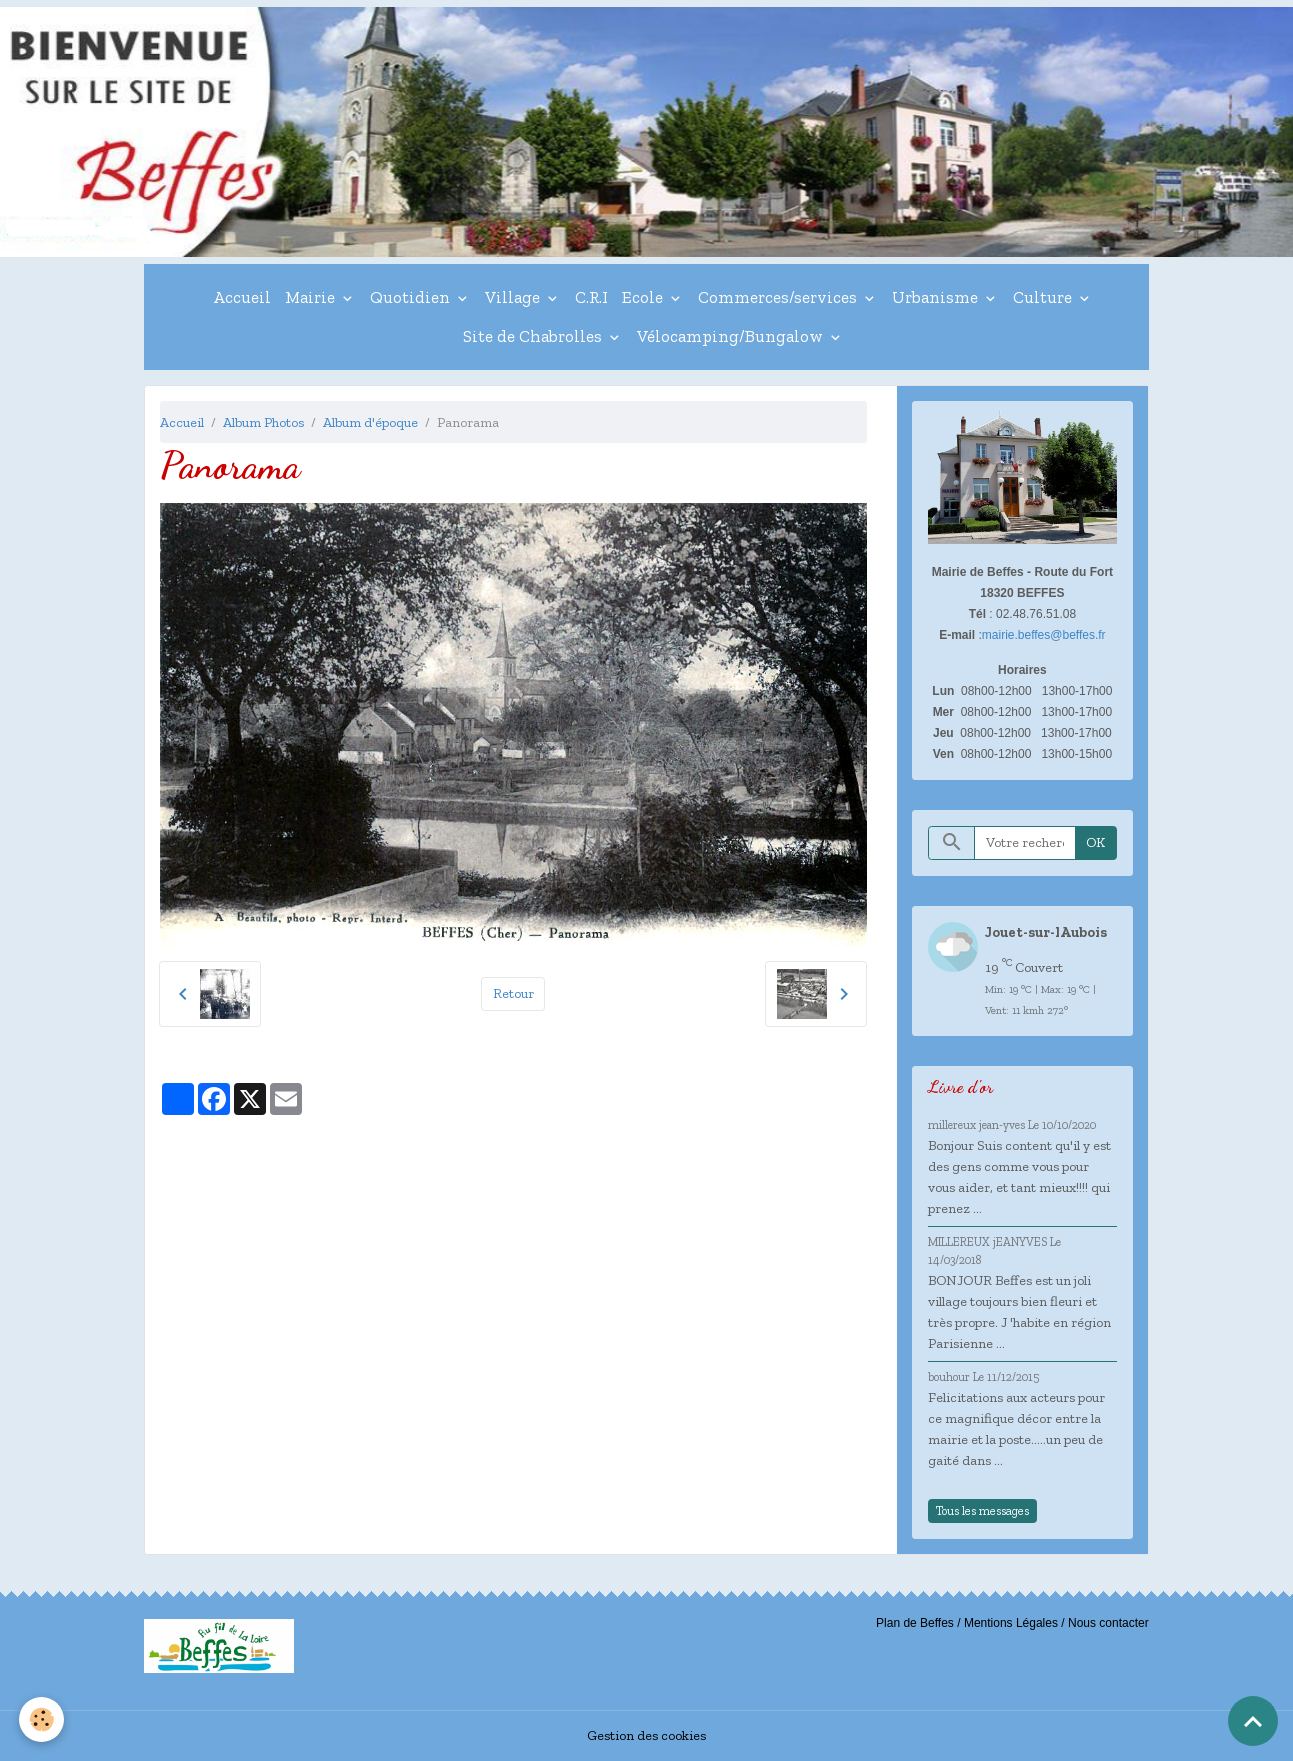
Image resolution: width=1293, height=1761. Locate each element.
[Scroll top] (1253, 1721)
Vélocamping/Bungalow (732, 336)
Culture (1044, 297)
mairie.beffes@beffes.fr (1044, 635)
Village (514, 297)
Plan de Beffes (915, 1623)
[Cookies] (42, 1719)
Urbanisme (937, 297)
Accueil (242, 297)
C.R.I (591, 297)
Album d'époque (370, 422)
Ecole (644, 297)
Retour (513, 993)
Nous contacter (1108, 1623)
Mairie (312, 297)
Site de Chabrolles (534, 336)
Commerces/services (779, 297)
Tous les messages (982, 1510)
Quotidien (412, 297)
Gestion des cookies (646, 1735)
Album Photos (263, 422)
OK (1095, 842)
